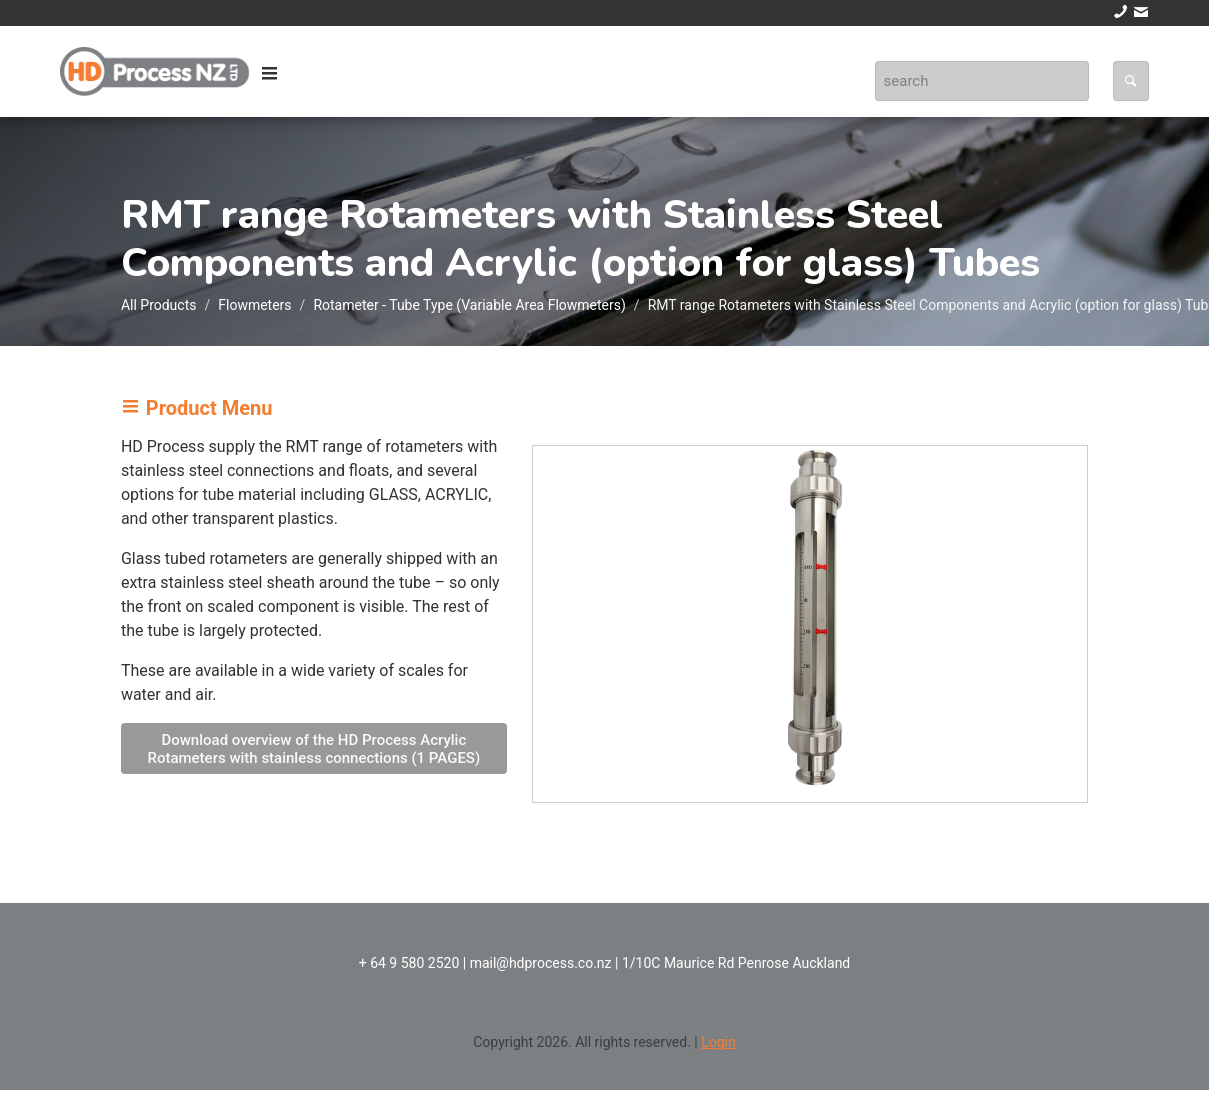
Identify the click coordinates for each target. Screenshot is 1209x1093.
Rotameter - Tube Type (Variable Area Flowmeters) (469, 305)
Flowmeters (254, 305)
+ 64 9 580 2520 (409, 963)
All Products (159, 305)
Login (718, 1042)
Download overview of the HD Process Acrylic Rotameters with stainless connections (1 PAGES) (313, 749)
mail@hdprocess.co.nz (541, 963)
